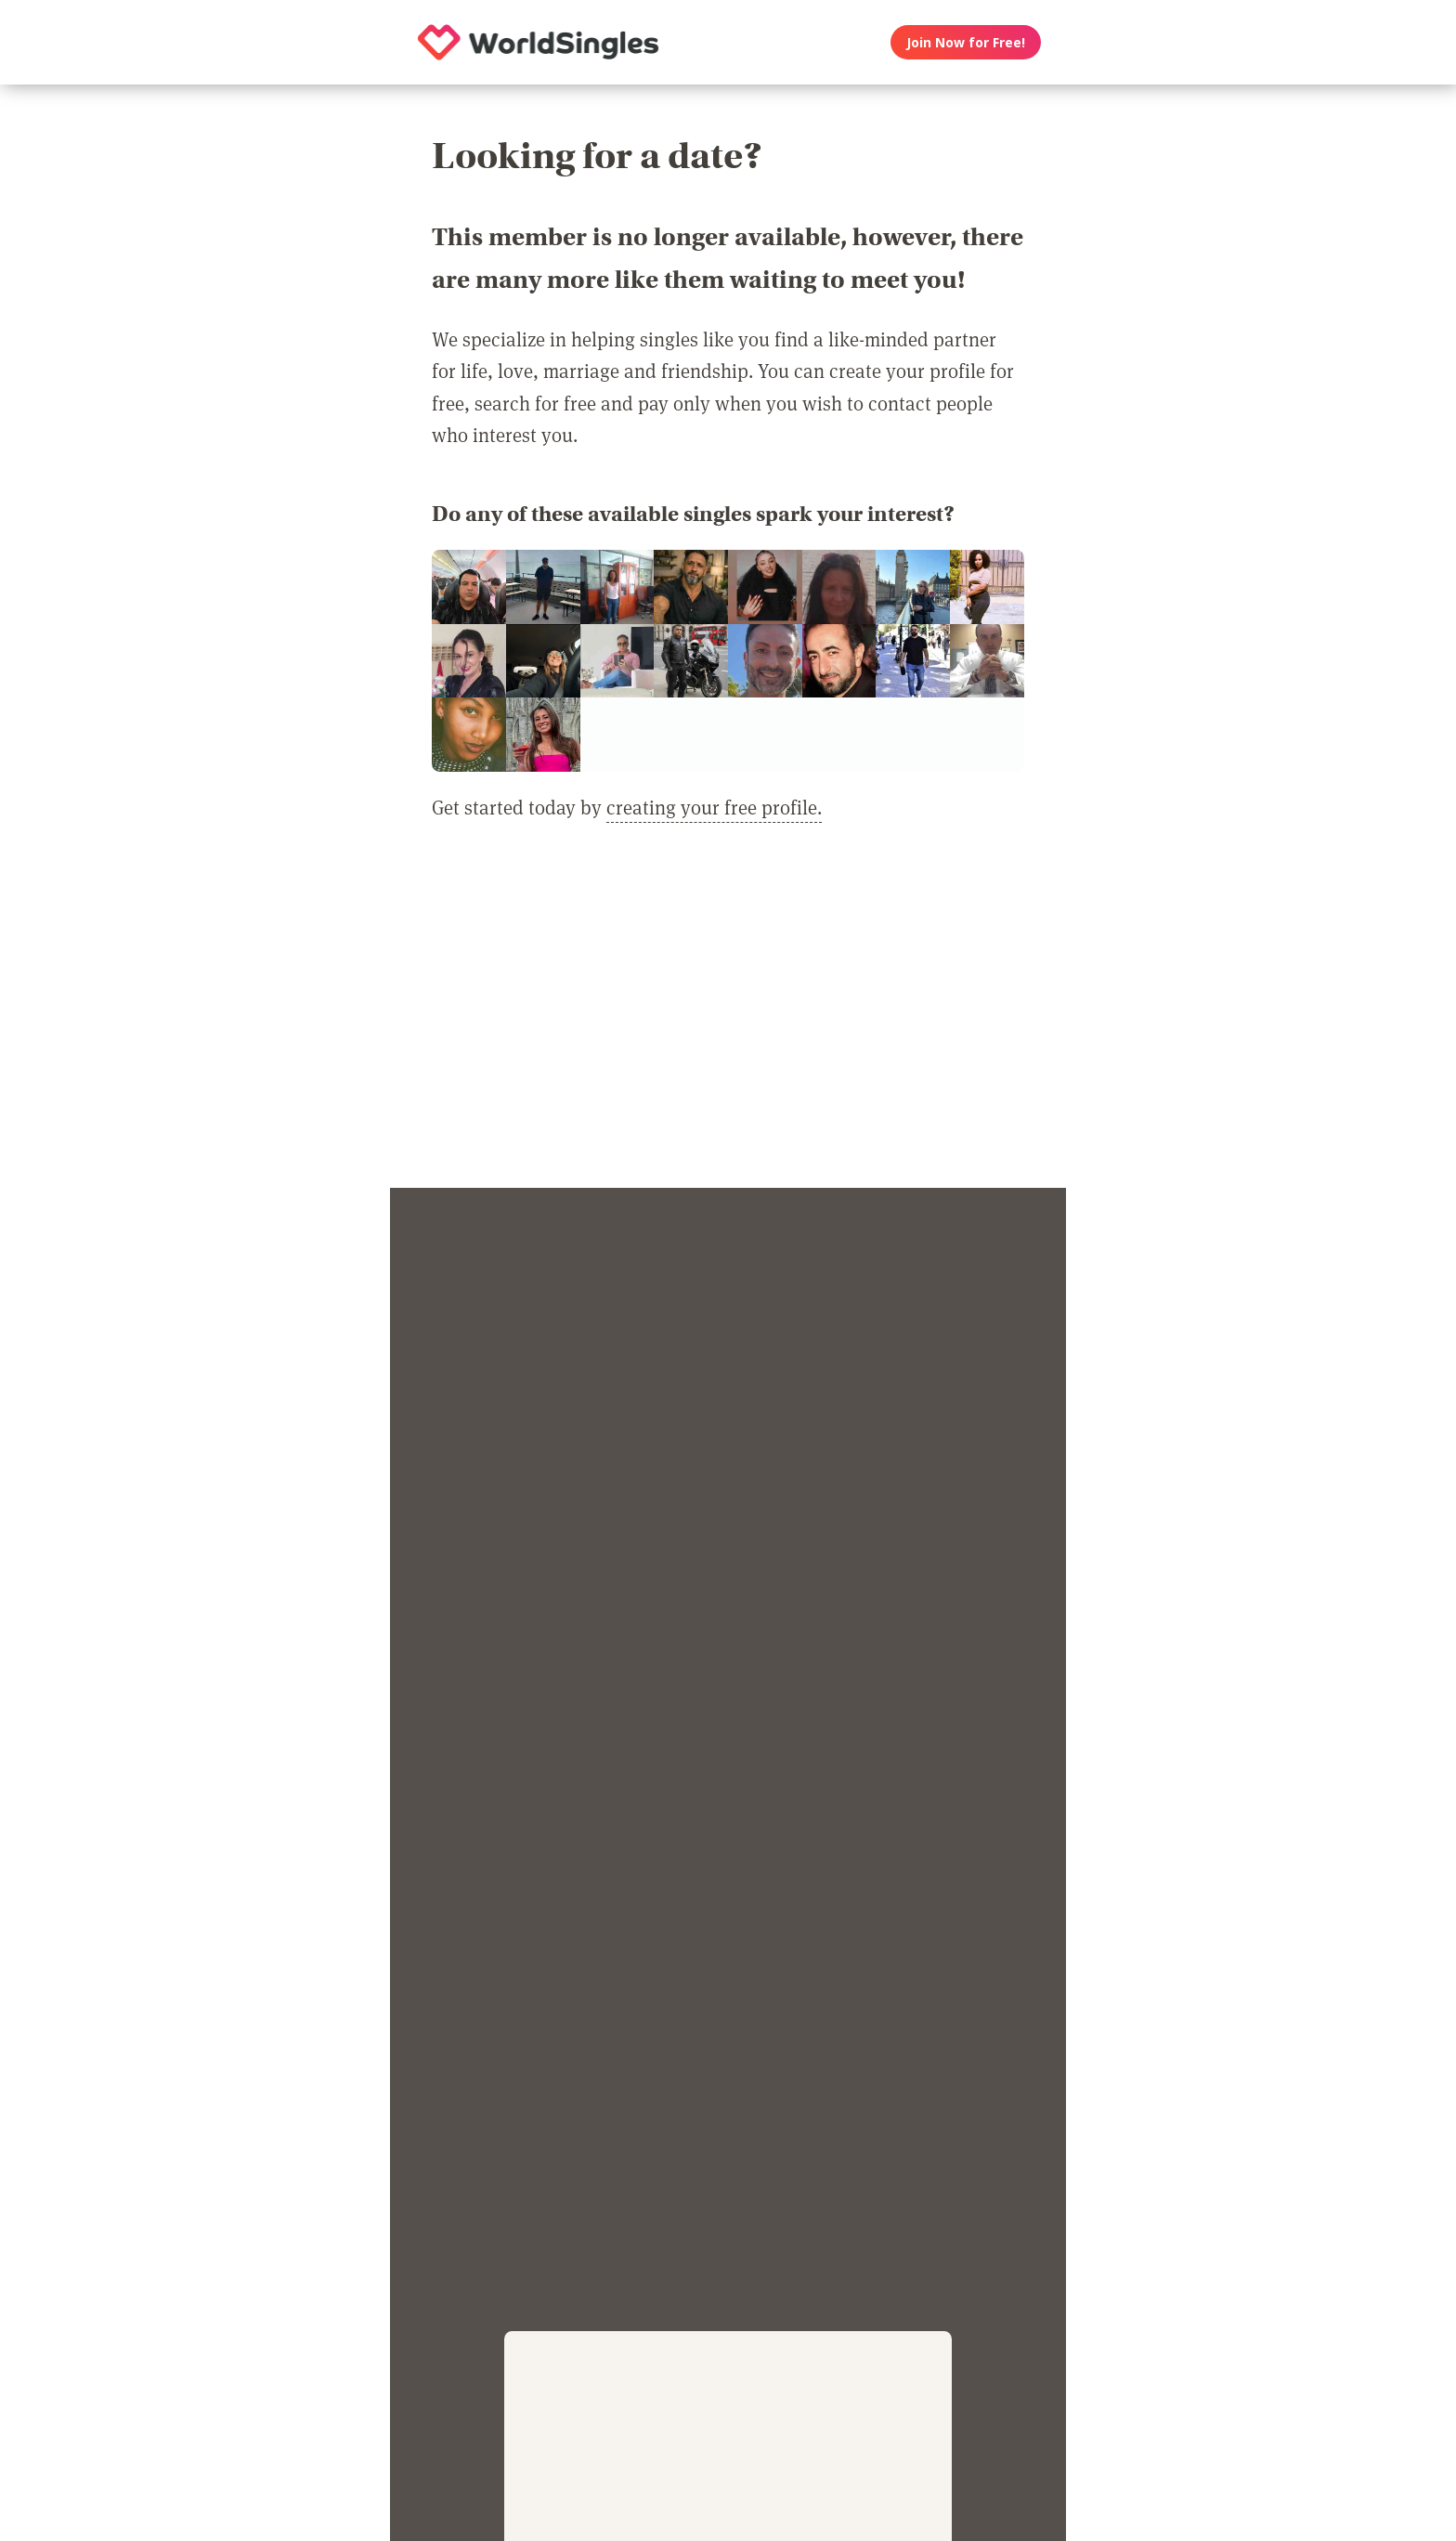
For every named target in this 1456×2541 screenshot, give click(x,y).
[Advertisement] (728, 1016)
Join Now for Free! (965, 42)
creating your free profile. (714, 807)
